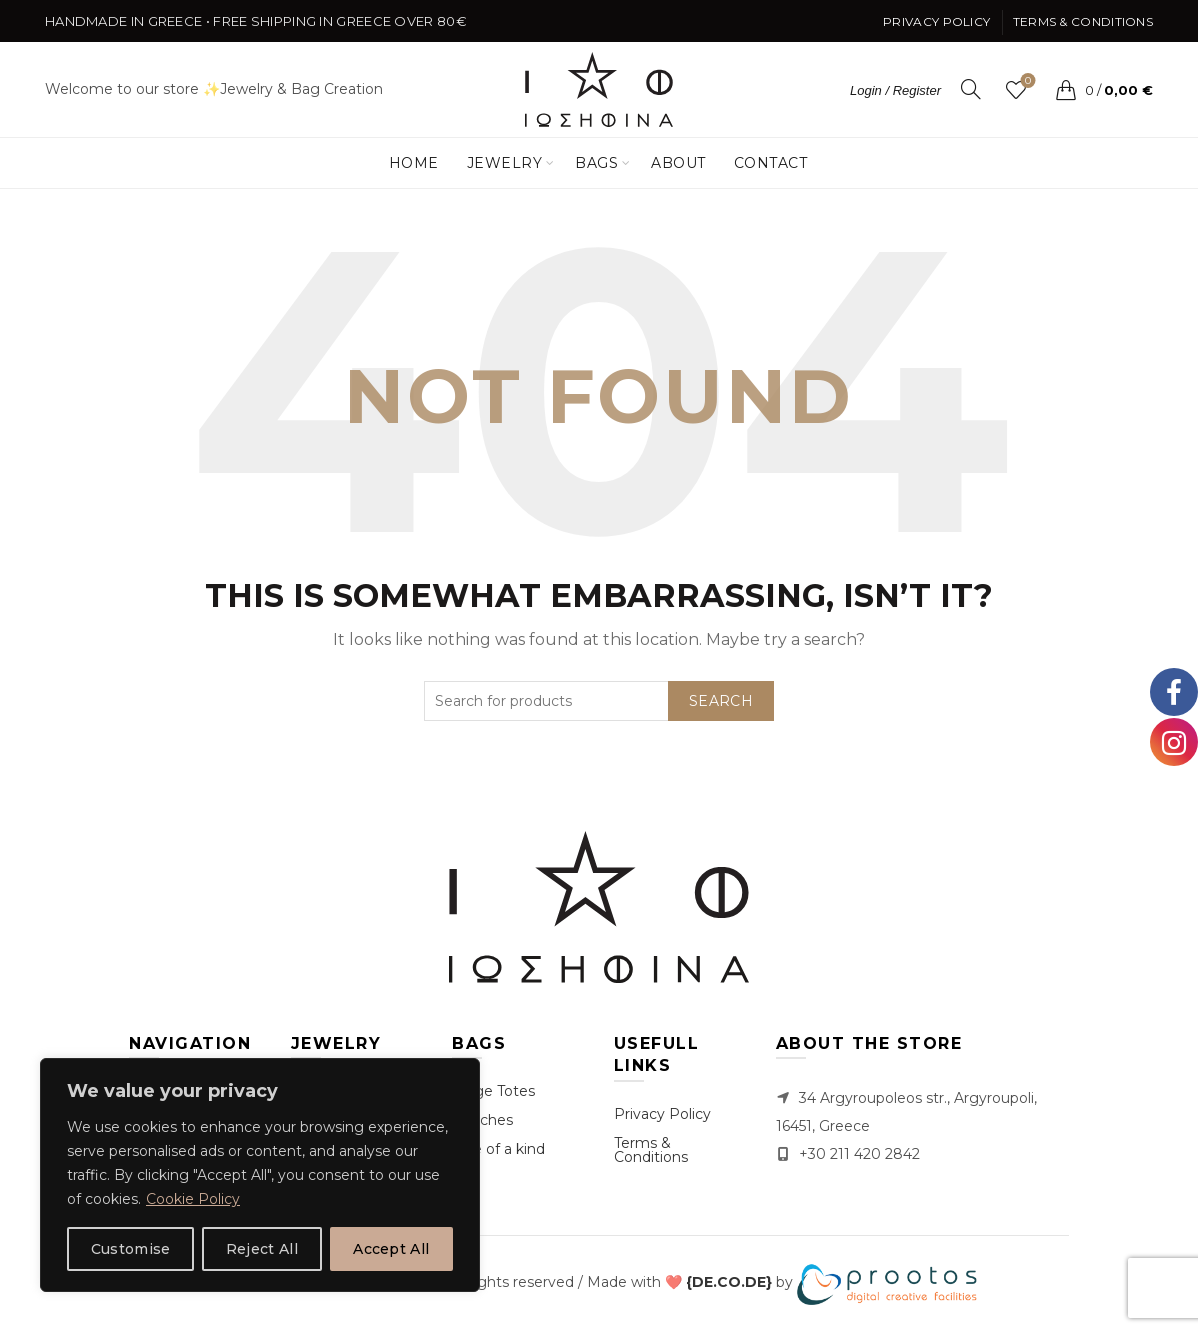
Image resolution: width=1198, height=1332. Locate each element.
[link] (729, 1283)
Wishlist (1026, 81)
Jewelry (505, 163)
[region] (260, 1175)
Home (414, 163)
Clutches (482, 1120)
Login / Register (895, 90)
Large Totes (493, 1091)
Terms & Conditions (1083, 21)
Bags (596, 163)
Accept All (391, 1249)
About (678, 163)
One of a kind (498, 1149)
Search (721, 701)
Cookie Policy (193, 1199)
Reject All (262, 1249)
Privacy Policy (936, 21)
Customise (131, 1249)
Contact (771, 163)
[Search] (971, 89)
